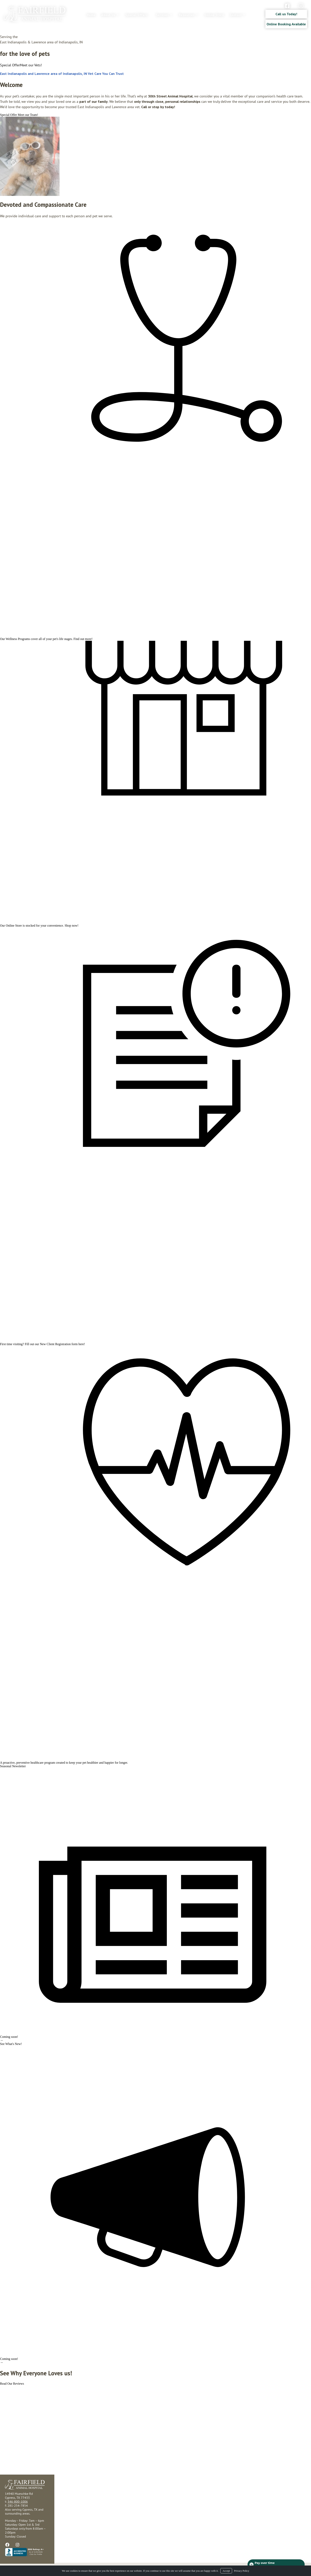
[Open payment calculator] (276, 2564)
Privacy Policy (241, 2570)
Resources (186, 15)
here (81, 1344)
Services (162, 15)
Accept (226, 2570)
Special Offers (136, 15)
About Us (108, 15)
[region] (30, 156)
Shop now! (72, 925)
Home (91, 15)
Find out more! (83, 639)
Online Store (214, 15)
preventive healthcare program (35, 1762)
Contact (236, 15)
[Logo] (34, 14)
